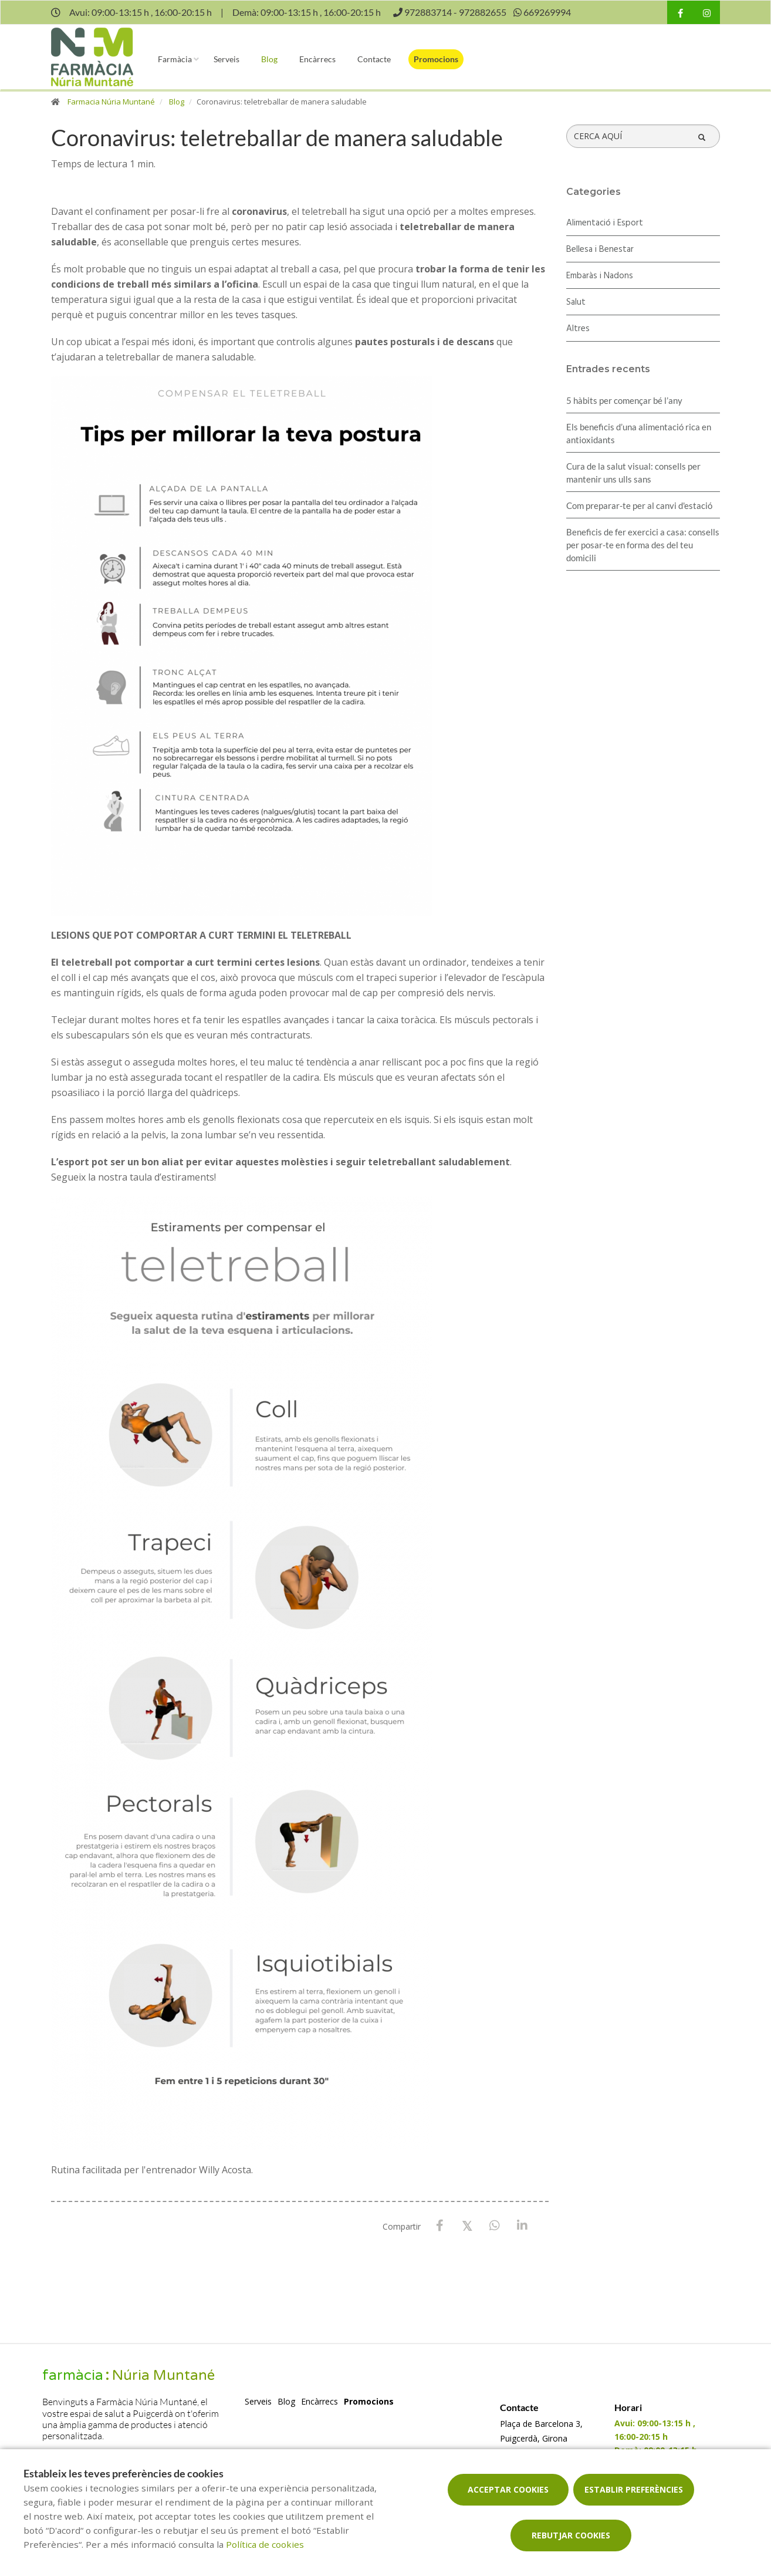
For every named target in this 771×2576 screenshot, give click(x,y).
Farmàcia (175, 59)
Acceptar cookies (508, 2489)
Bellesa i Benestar (600, 249)
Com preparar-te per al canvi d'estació (639, 505)
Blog (269, 59)
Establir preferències (633, 2489)
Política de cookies (265, 2544)
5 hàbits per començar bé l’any (624, 400)
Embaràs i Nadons (599, 276)
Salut (576, 302)
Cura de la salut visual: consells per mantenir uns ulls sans (633, 472)
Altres (578, 329)
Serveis (226, 59)
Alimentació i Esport (604, 223)
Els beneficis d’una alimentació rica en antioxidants (638, 433)
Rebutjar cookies (571, 2535)
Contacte (374, 59)
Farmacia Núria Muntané (111, 101)
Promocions (436, 59)
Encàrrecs (317, 59)
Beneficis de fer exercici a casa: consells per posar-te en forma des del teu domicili (642, 545)
